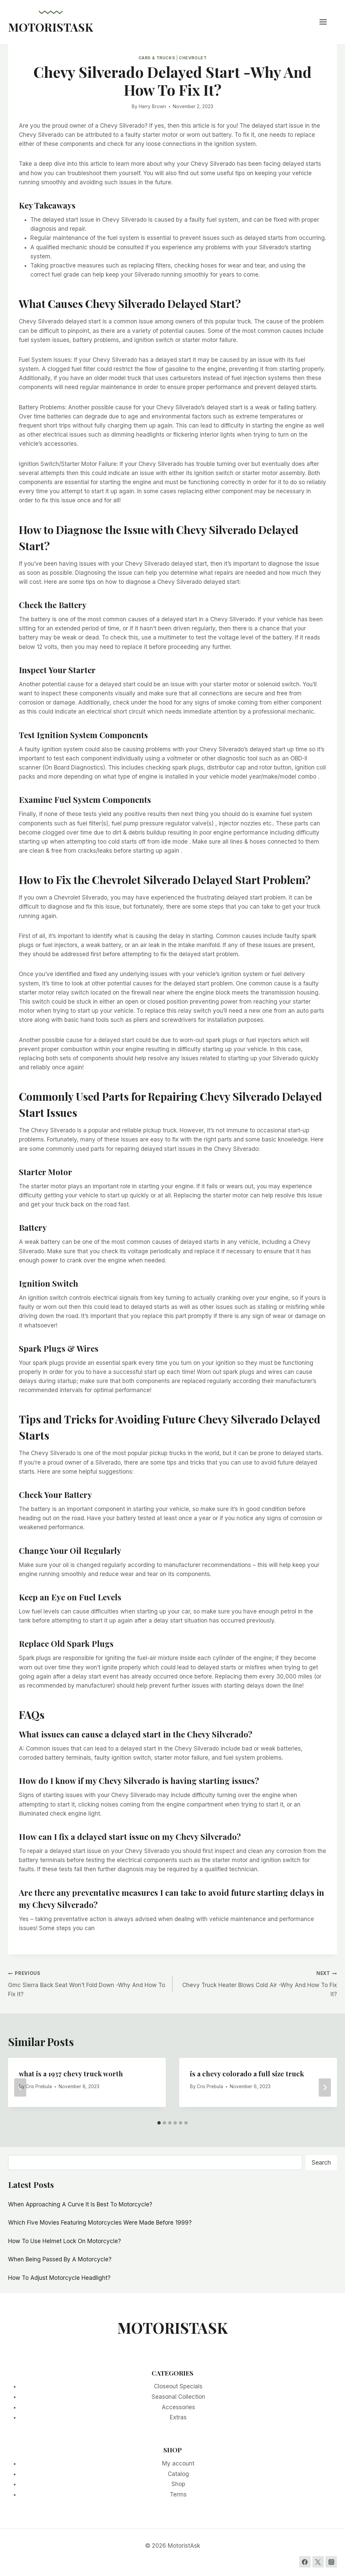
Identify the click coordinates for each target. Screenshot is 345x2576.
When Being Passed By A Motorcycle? (60, 2259)
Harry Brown (152, 106)
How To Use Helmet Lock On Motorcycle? (64, 2241)
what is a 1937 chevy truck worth (71, 2073)
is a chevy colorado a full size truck (247, 2073)
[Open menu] (326, 21)
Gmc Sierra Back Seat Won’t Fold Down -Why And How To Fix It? (87, 1983)
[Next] (325, 2087)
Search (321, 2162)
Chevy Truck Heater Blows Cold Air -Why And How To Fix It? (257, 1983)
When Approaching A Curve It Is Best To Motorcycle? (80, 2204)
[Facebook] (305, 2562)
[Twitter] (318, 2562)
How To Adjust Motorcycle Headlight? (59, 2277)
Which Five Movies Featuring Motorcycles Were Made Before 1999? (100, 2222)
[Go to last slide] (20, 2087)
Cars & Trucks (156, 57)
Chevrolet (193, 57)
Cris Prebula (39, 2086)
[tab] (159, 2123)
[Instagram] (331, 2562)
